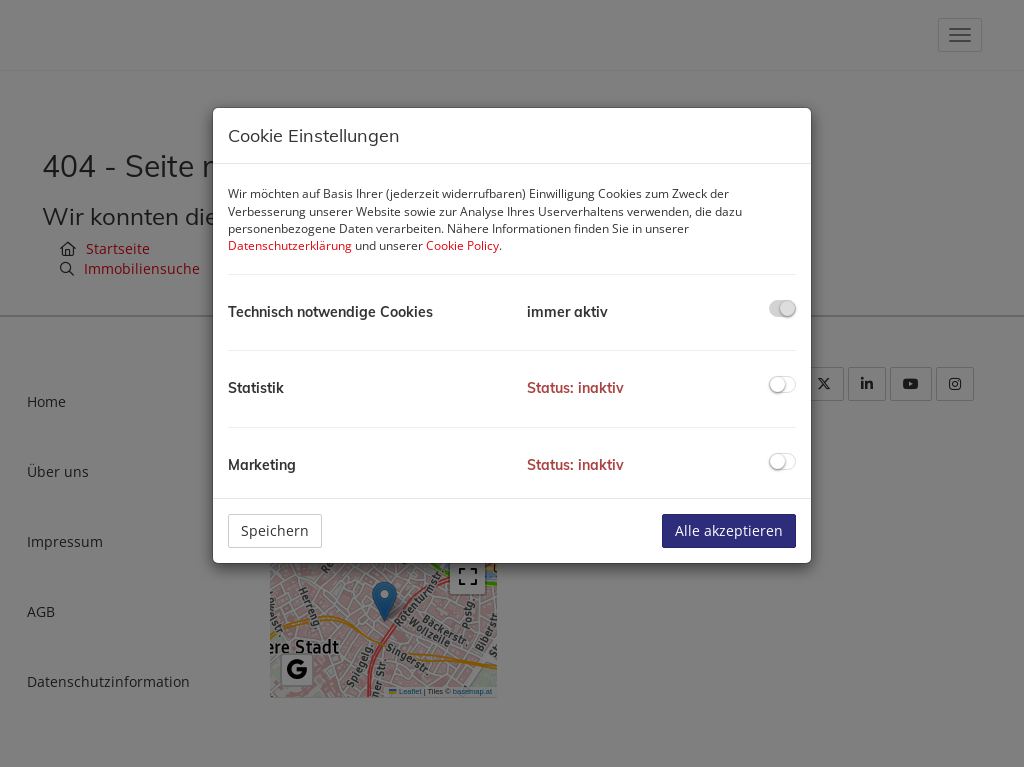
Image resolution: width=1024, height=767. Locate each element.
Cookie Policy (462, 245)
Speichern (275, 530)
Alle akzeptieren (729, 530)
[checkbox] (782, 308)
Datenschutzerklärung (290, 245)
